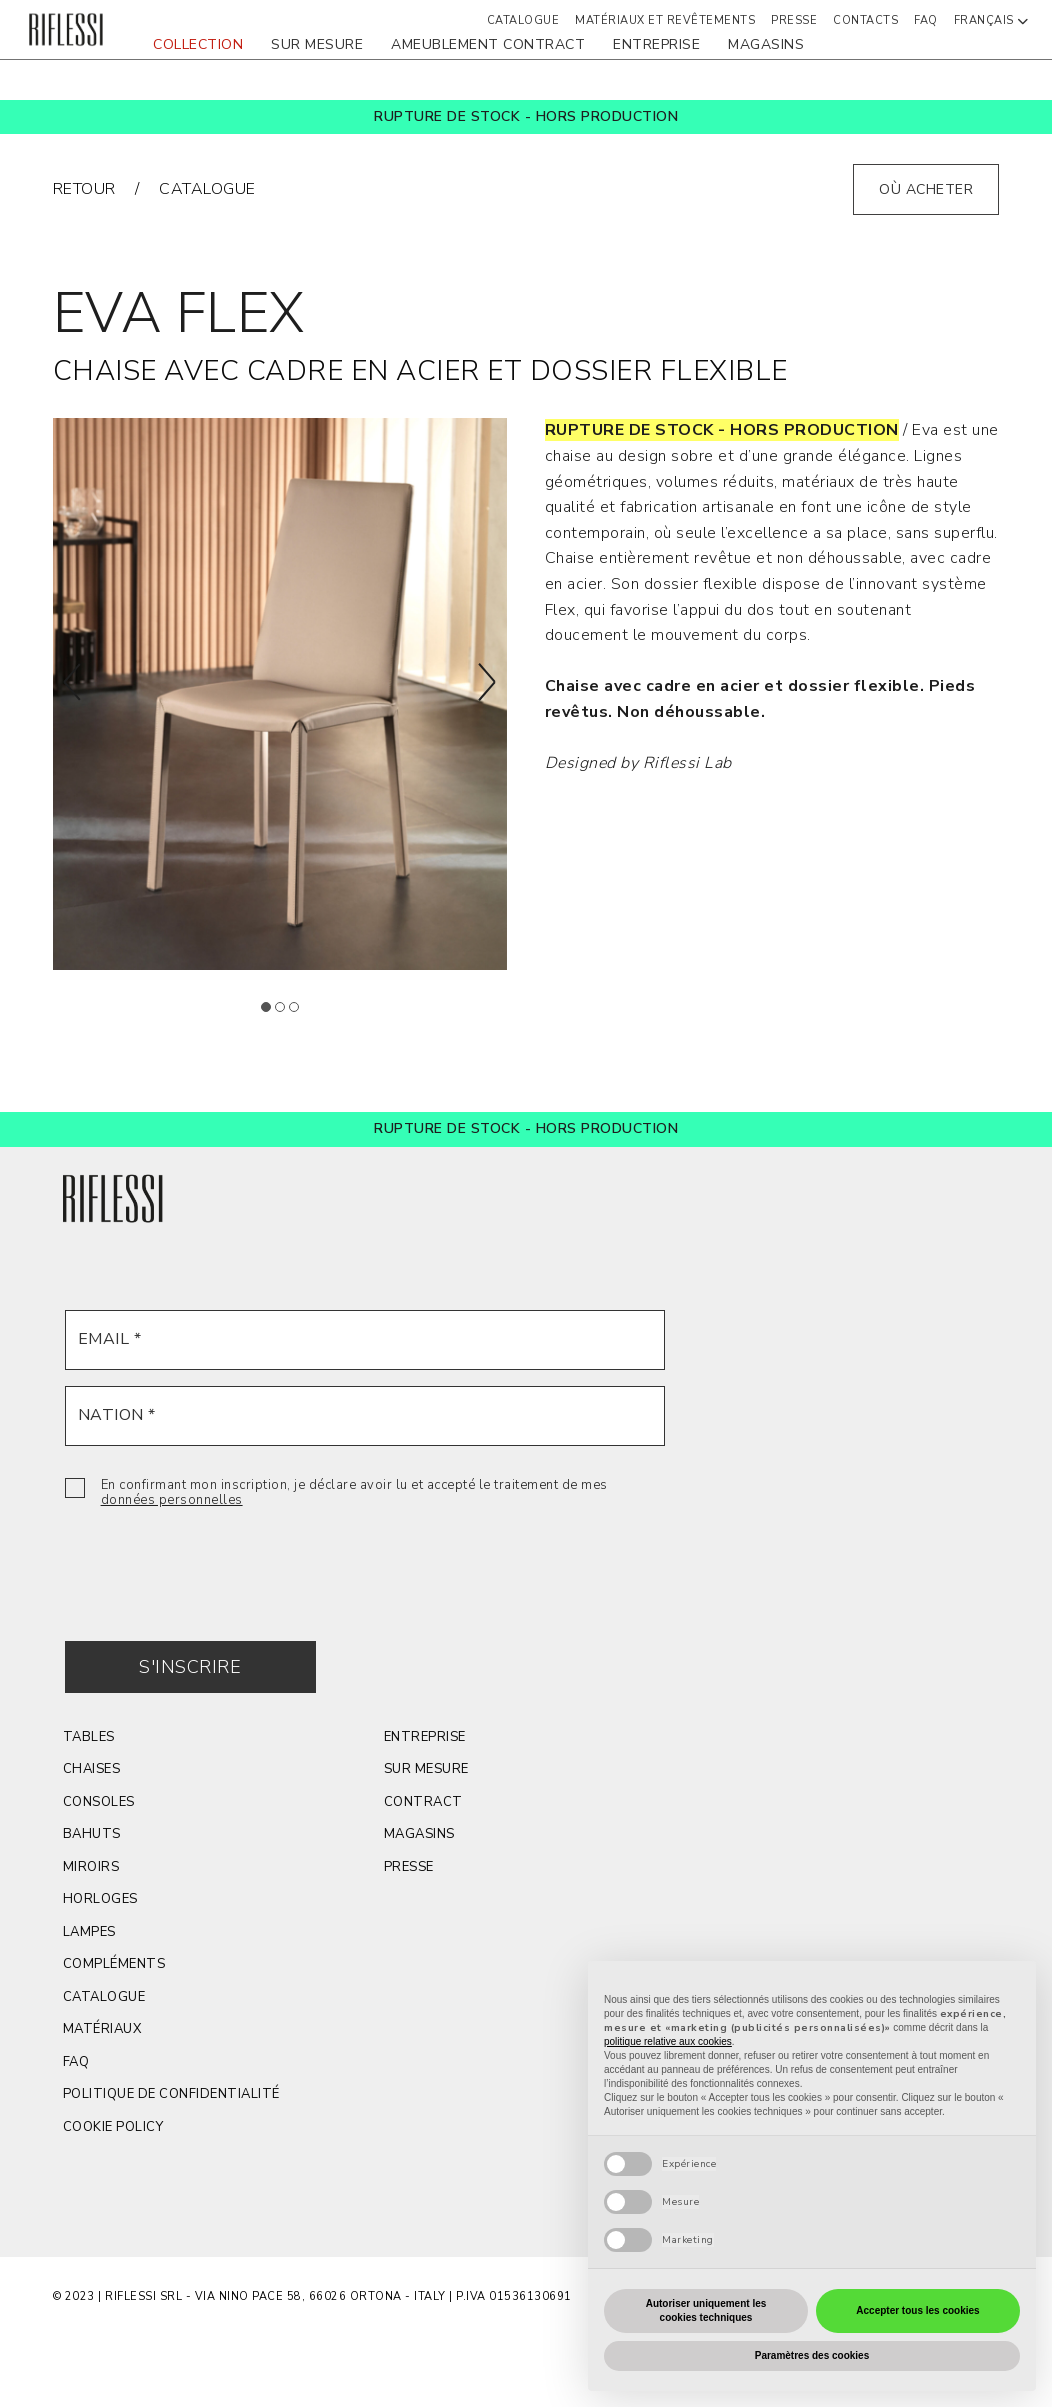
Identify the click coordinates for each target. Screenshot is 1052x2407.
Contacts (865, 20)
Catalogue (104, 1997)
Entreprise (425, 1737)
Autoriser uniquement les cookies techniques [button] (706, 2310)
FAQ (926, 20)
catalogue (207, 189)
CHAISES (92, 1769)
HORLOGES (100, 1899)
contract (423, 1802)
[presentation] (217, 1560)
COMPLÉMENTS (114, 1964)
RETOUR (84, 189)
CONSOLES (99, 1802)
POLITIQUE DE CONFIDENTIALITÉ (171, 2094)
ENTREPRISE (656, 44)
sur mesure (317, 44)
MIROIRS (91, 1867)
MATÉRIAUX (102, 2029)
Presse (409, 1867)
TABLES (89, 1737)
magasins (766, 44)
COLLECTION (198, 44)
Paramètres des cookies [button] (812, 2355)
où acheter (926, 189)
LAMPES (89, 1932)
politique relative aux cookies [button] (668, 2041)
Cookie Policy (113, 2127)
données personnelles (172, 1500)
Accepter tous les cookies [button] (917, 2310)
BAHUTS (92, 1834)
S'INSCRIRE (190, 1667)
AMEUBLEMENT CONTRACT (488, 44)
